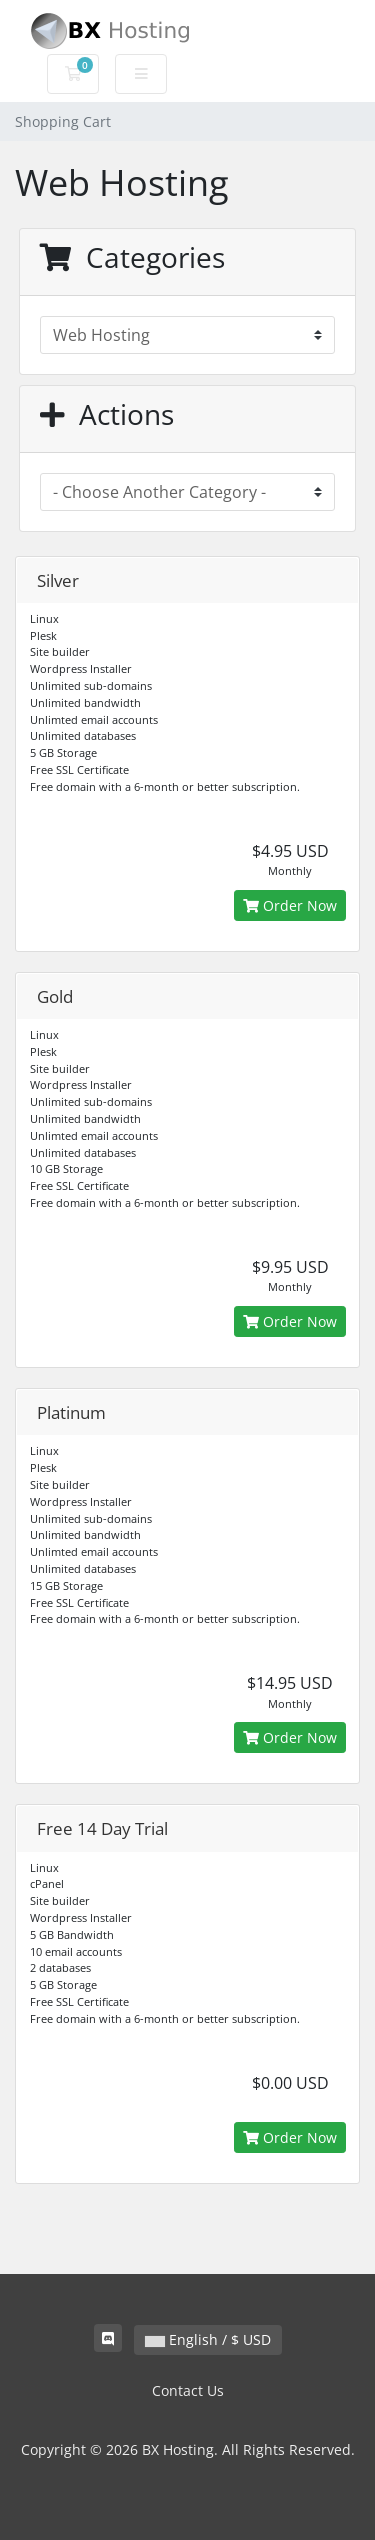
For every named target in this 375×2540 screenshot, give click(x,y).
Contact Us (188, 2390)
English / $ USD (208, 2339)
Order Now (290, 905)
